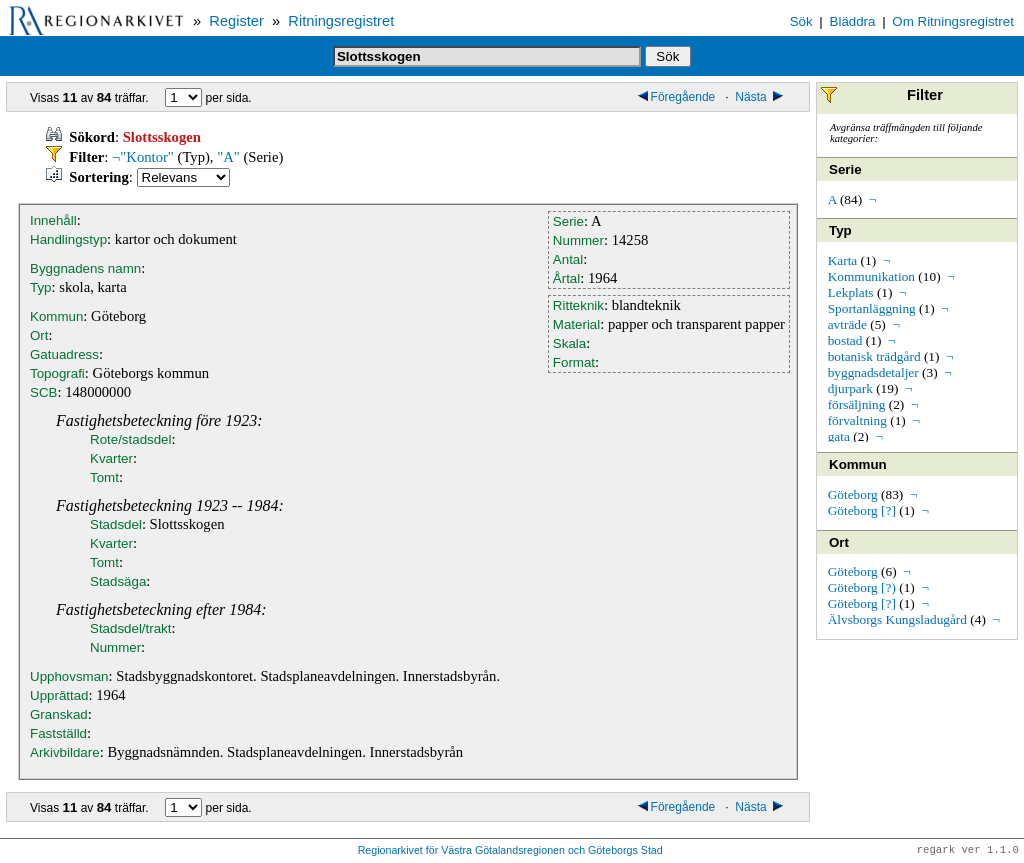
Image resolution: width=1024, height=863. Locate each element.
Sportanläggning (872, 308)
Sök (801, 21)
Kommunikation (871, 276)
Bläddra (853, 21)
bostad (845, 340)
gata (839, 436)
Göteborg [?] (862, 510)
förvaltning (857, 420)
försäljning (857, 404)
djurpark (850, 388)
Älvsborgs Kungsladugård (897, 619)
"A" (228, 157)
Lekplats (851, 292)
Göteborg (853, 494)
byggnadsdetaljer (873, 372)
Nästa (760, 97)
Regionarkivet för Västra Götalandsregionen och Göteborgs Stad (510, 851)
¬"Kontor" (143, 157)
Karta (843, 260)
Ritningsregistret (341, 21)
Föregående (677, 97)
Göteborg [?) (862, 587)
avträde (847, 324)
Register (236, 21)
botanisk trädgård (874, 356)
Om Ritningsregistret (952, 21)
